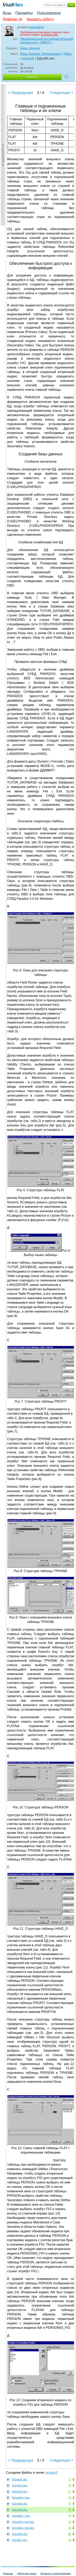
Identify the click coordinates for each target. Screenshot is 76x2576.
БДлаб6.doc (20, 2534)
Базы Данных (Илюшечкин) (40, 54)
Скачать (32, 77)
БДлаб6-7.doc (21, 2515)
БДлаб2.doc (20, 2485)
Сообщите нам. (49, 35)
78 (69, 2540)
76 (69, 2485)
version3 (28, 58)
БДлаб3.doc (20, 2491)
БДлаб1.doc (20, 2479)
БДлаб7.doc (20, 2540)
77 (69, 2479)
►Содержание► (3, 154)
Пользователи (49, 13)
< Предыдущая (20, 93)
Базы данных (30, 48)
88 (69, 2534)
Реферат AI (12, 19)
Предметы (24, 13)
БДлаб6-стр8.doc (23, 2528)
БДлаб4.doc (20, 2503)
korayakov (36, 27)
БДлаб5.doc (20, 2509)
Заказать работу (40, 19)
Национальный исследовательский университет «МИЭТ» (46, 40)
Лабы (68, 54)
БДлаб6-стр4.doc (23, 2522)
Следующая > (61, 93)
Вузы (7, 13)
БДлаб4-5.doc (21, 2497)
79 (69, 2497)
